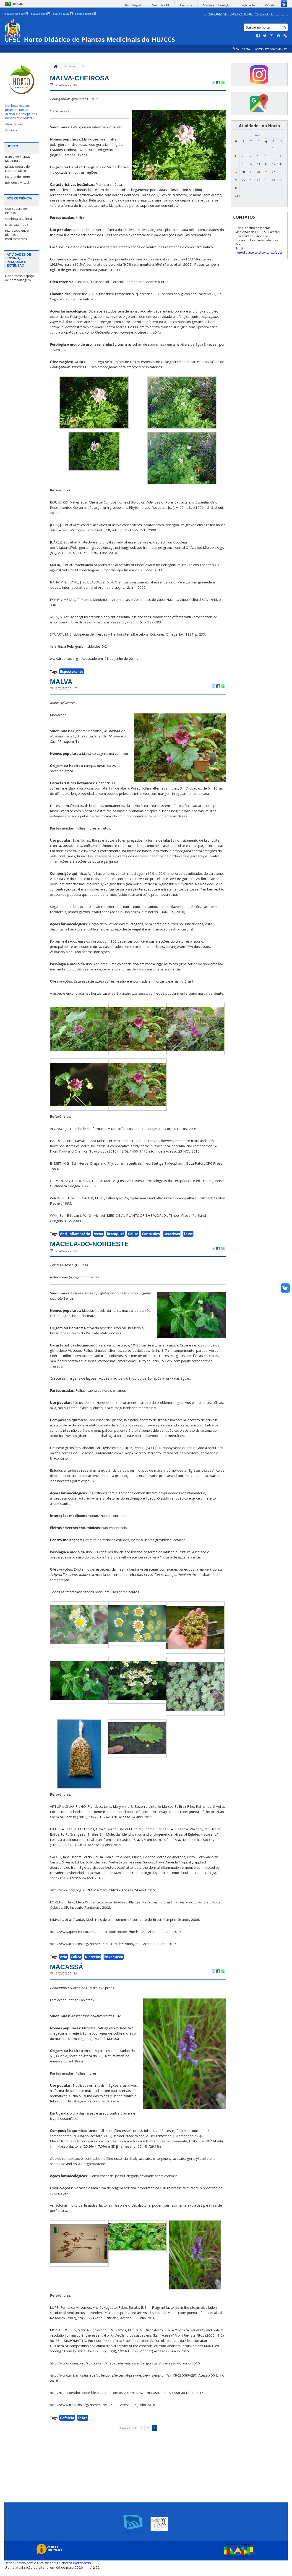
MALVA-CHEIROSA (86, 78)
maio (258, 135)
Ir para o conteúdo (16, 13)
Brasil (18, 4)
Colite (133, 1237)
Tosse (188, 1237)
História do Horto (17, 177)
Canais (271, 5)
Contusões (151, 1237)
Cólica (76, 1961)
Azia (63, 1961)
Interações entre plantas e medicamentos (17, 234)
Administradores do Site (271, 49)
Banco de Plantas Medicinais (17, 158)
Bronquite (115, 1237)
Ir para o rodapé (85, 13)
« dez (237, 196)
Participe (196, 5)
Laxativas (171, 1237)
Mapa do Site (263, 13)
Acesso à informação (223, 5)
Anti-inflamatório (75, 1237)
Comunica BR (173, 5)
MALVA (63, 684)
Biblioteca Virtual (17, 182)
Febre (83, 2424)
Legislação (252, 5)
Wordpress (82, 2569)
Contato (11, 130)
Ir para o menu (40, 13)
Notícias (70, 66)
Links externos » (17, 225)
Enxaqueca (113, 1961)
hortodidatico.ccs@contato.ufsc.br (258, 252)
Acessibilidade (217, 13)
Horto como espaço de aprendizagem (19, 278)
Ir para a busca (62, 13)
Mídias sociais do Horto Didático (17, 168)
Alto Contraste (241, 13)
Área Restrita (241, 49)
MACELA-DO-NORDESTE (98, 1247)
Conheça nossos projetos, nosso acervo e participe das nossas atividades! (21, 111)
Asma (98, 1237)
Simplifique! (148, 5)
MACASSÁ (70, 1972)
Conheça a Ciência (18, 219)
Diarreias (93, 1961)
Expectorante (71, 673)
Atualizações (14, 124)
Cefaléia (67, 2424)
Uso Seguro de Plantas (16, 211)
